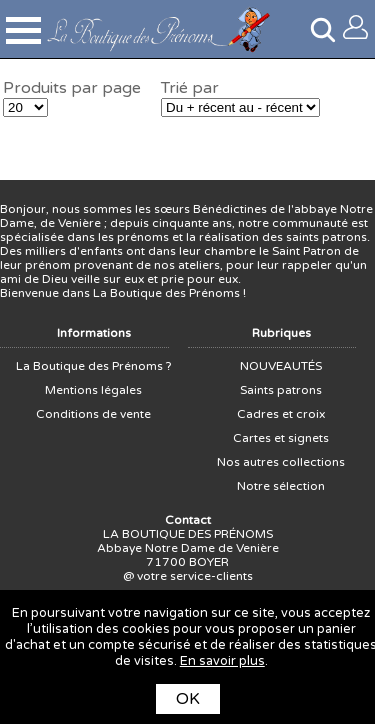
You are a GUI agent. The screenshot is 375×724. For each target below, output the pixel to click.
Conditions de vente (93, 414)
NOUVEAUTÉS (281, 366)
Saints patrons (281, 390)
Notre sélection (281, 486)
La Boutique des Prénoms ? (94, 366)
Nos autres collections (281, 462)
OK (188, 699)
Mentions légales (93, 390)
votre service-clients (195, 576)
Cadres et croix (281, 414)
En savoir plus (222, 661)
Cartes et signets (281, 438)
